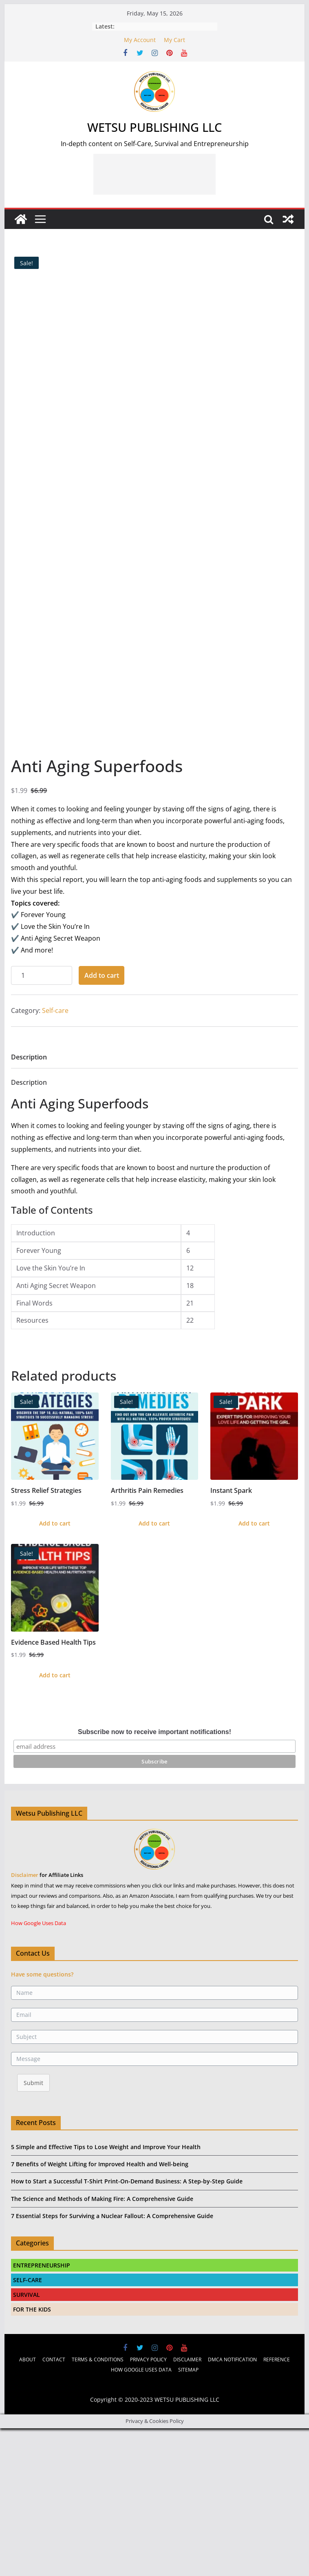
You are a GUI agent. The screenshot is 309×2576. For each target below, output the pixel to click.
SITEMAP (188, 2513)
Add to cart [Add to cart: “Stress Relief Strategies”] (55, 1667)
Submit (33, 2226)
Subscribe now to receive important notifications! (154, 1875)
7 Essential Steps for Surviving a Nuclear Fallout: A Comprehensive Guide (112, 2359)
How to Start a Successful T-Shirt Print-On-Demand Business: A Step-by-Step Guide (127, 2325)
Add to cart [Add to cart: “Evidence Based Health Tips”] (55, 1819)
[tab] (29, 1203)
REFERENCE (276, 2503)
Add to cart (101, 1119)
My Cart (174, 40)
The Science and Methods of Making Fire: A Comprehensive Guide (102, 2342)
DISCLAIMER (187, 2503)
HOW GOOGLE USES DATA (141, 2513)
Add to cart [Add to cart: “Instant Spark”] (254, 1667)
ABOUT (27, 2503)
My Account (140, 40)
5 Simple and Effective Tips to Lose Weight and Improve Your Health (106, 2290)
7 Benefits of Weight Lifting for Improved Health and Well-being (99, 2308)
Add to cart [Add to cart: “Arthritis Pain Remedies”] (154, 1667)
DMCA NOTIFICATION (232, 2503)
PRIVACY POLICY (148, 2503)
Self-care (55, 1154)
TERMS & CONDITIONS (98, 2503)
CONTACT (53, 2503)
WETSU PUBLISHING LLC (154, 127)
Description (29, 1200)
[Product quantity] (41, 1119)
